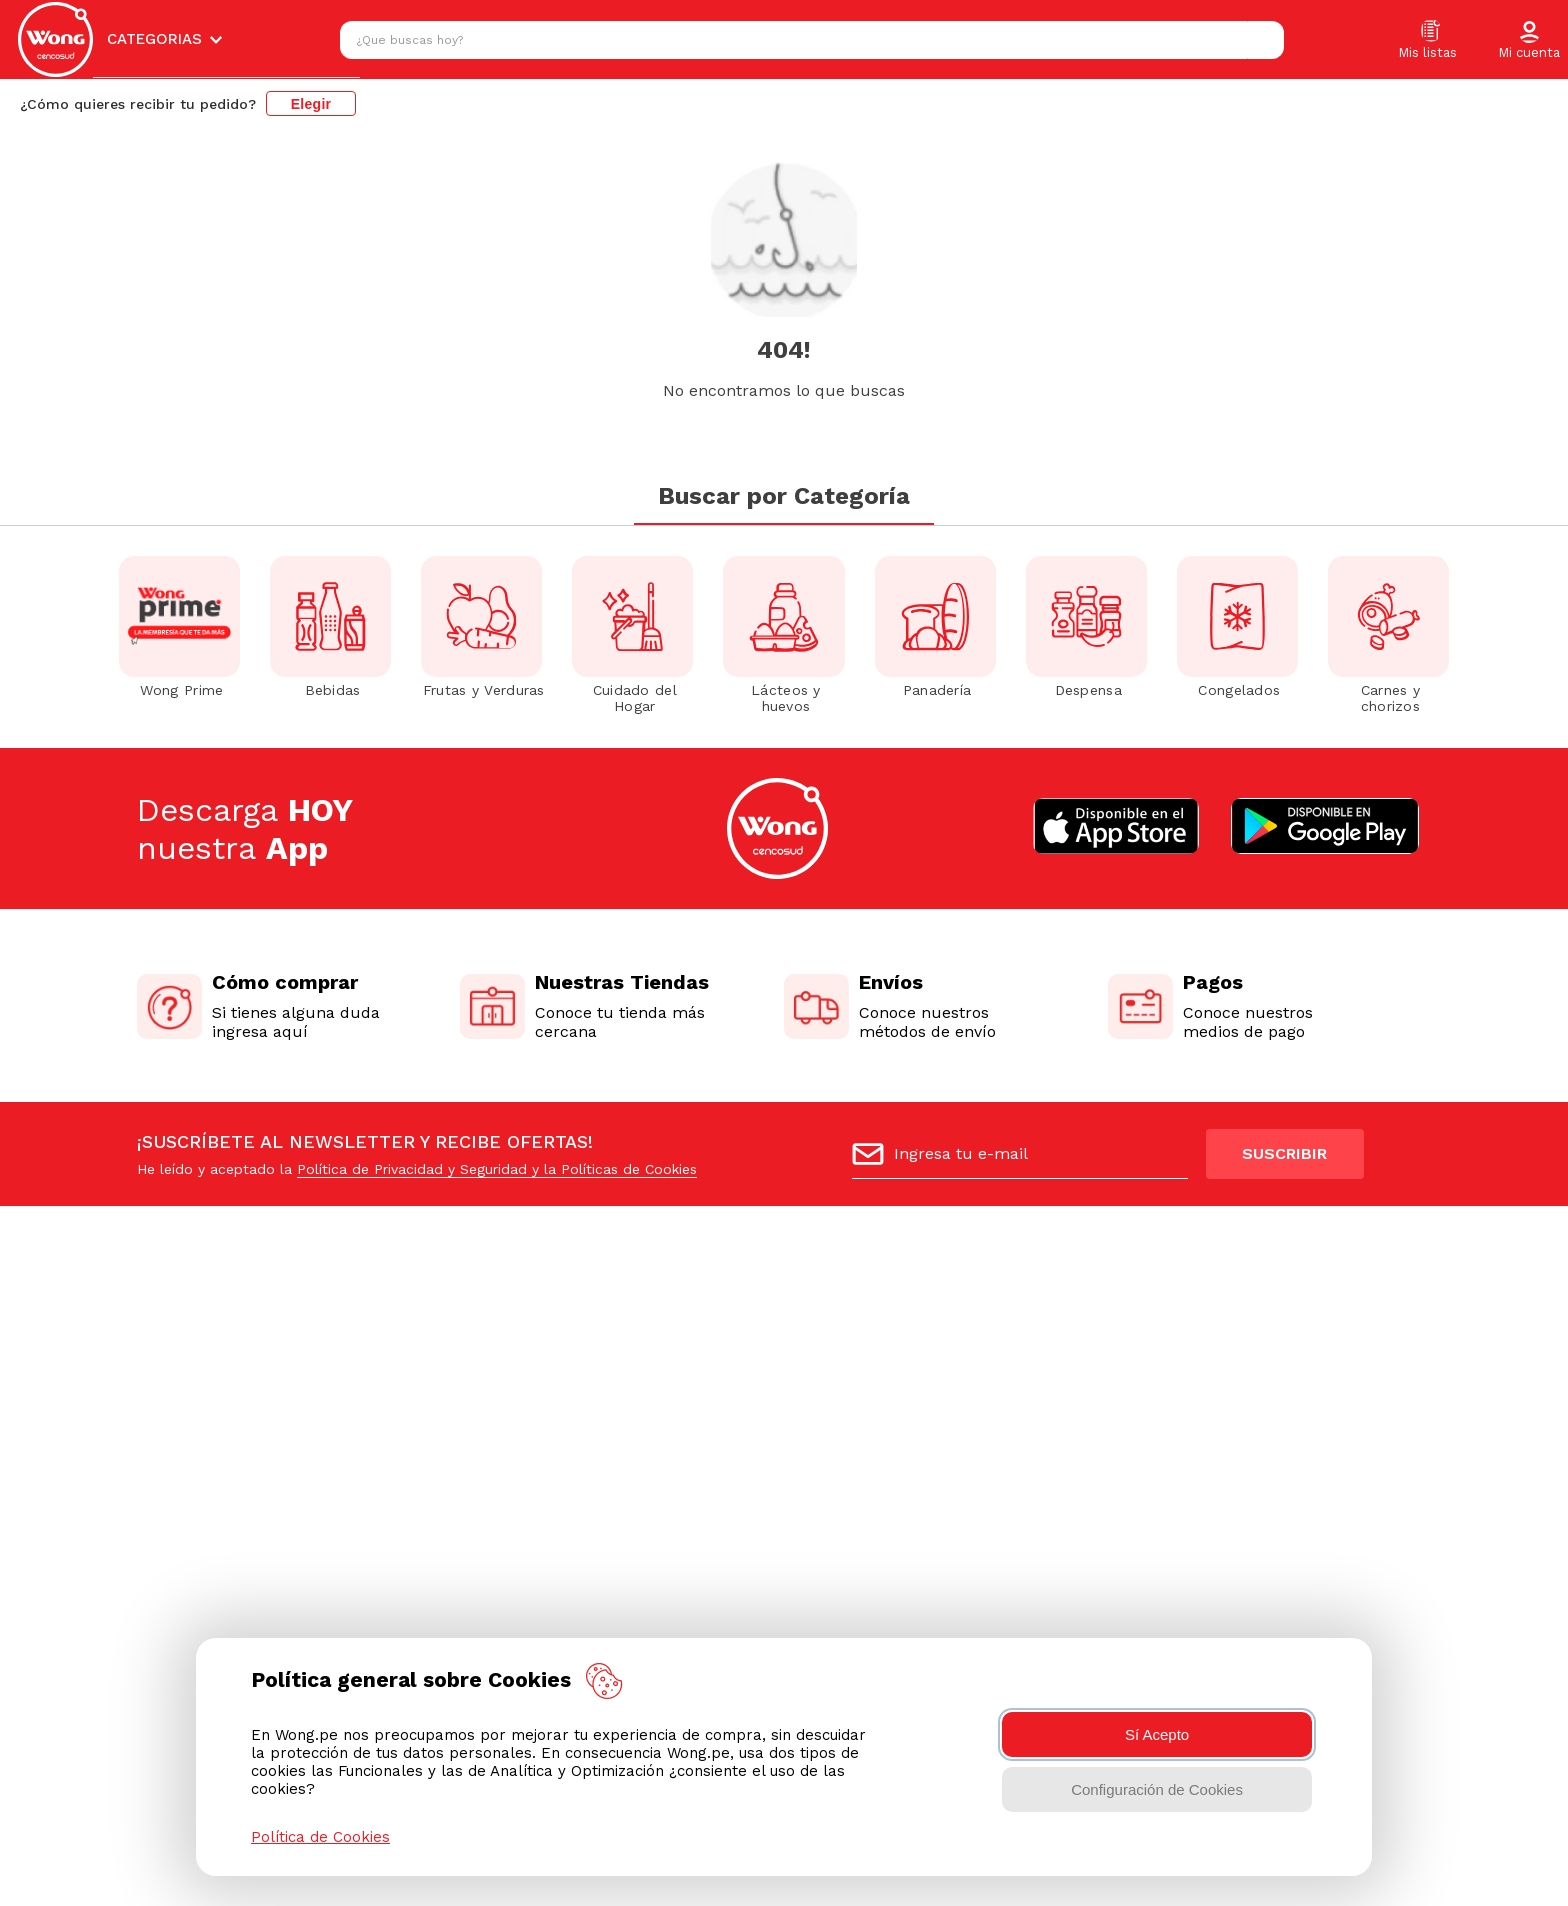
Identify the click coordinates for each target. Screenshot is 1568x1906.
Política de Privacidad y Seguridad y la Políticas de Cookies (497, 1169)
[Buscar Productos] (1264, 40)
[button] (1529, 41)
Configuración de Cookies (1157, 1789)
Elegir (311, 104)
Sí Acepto (1157, 1734)
